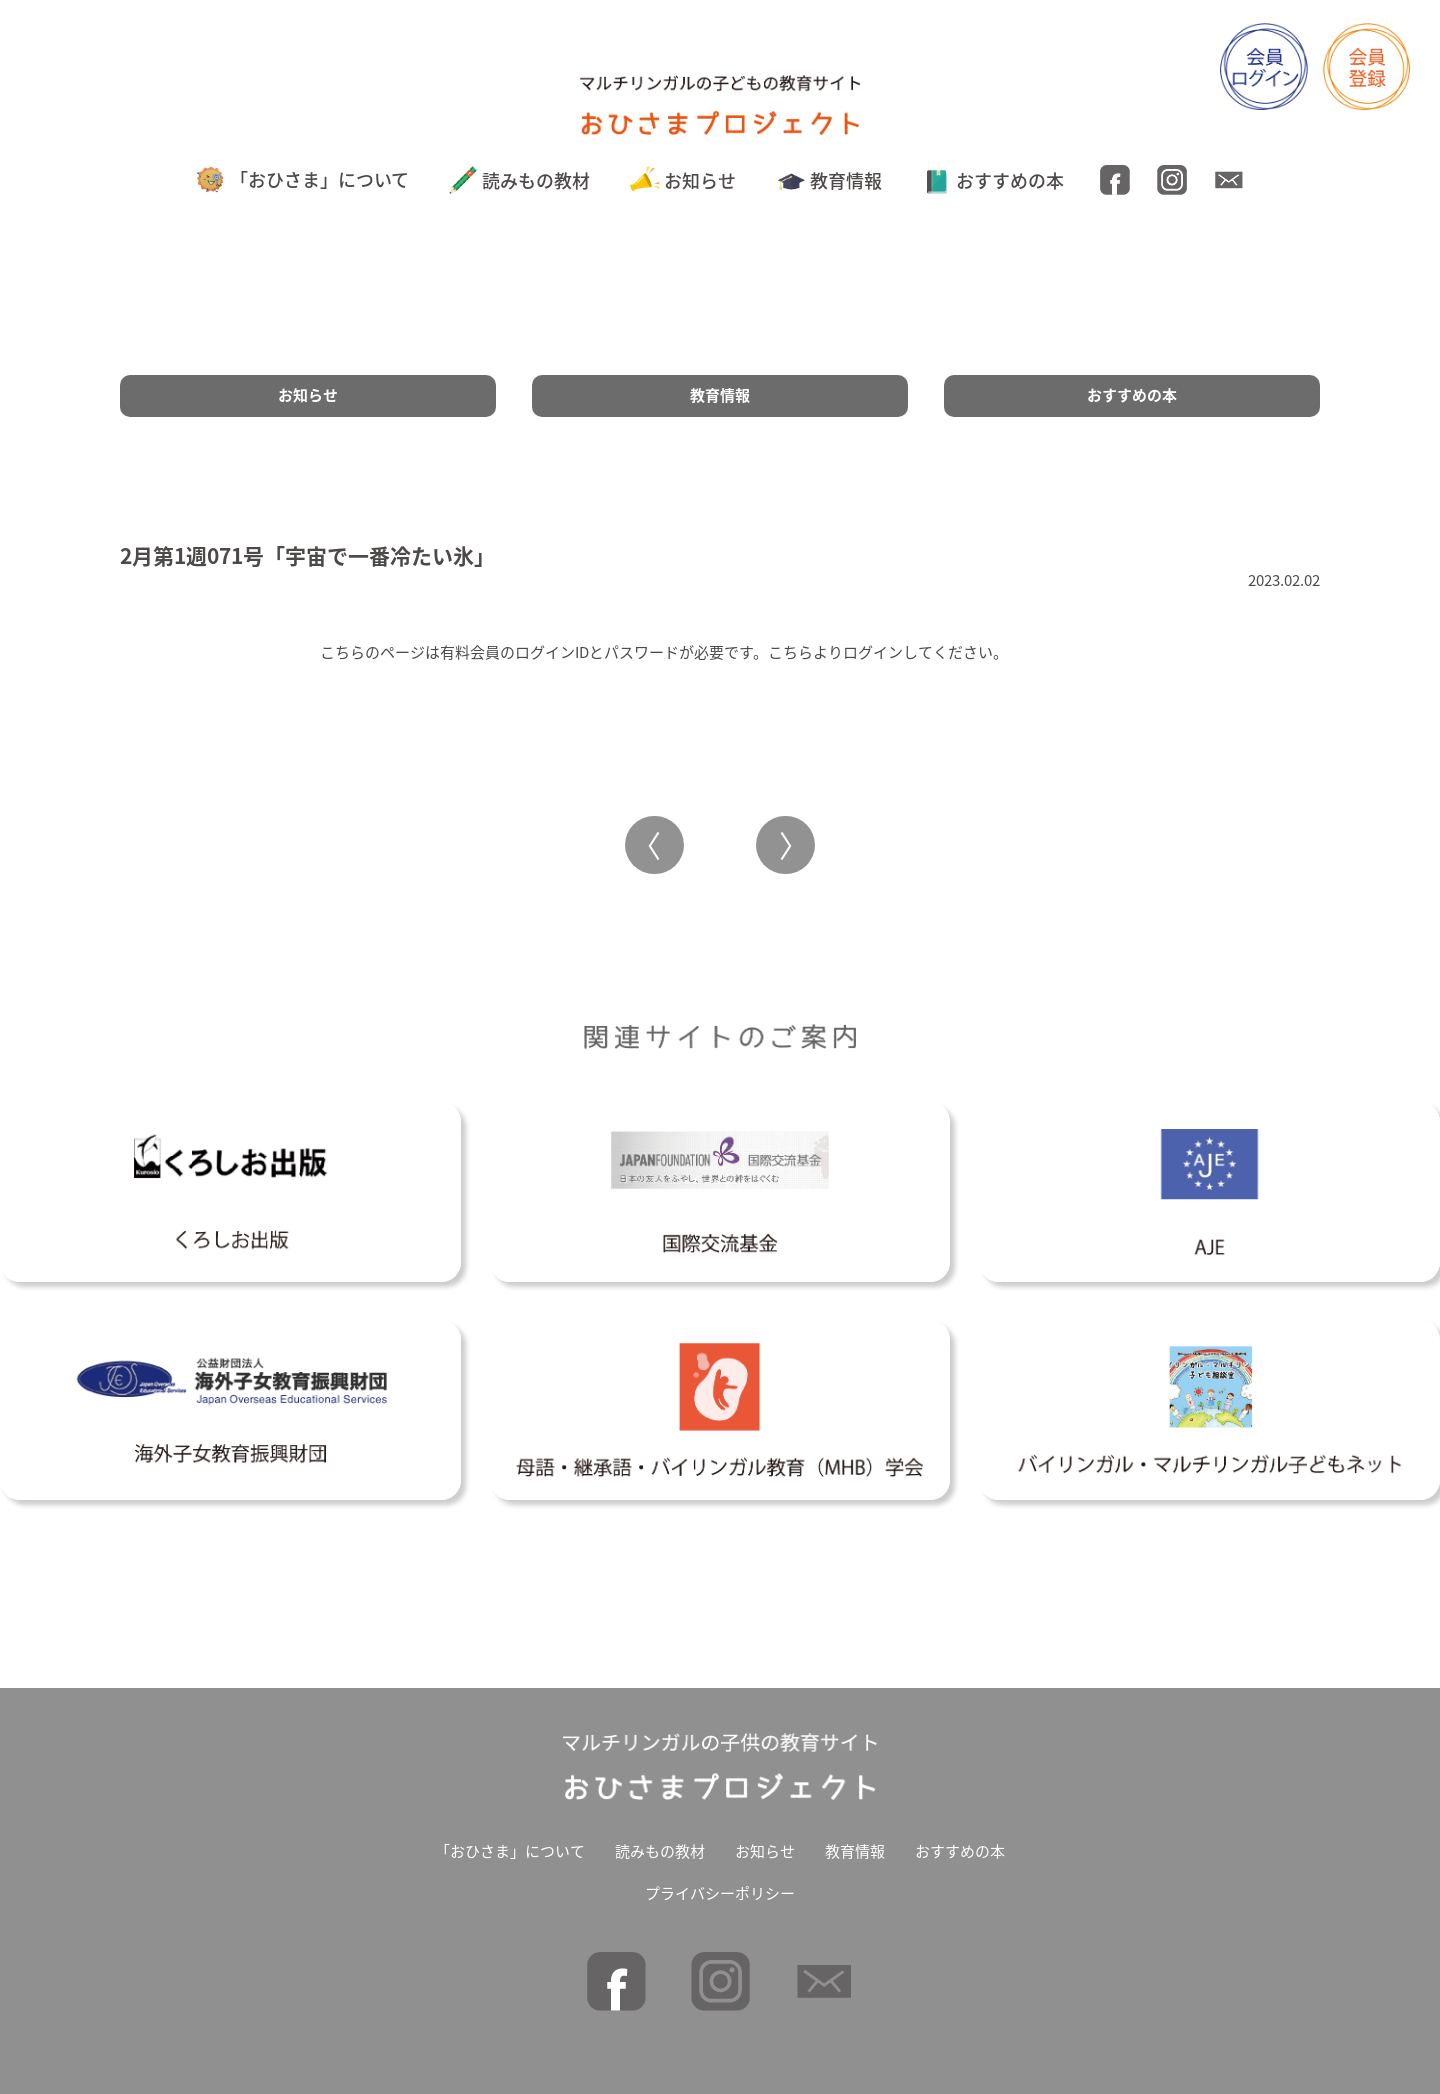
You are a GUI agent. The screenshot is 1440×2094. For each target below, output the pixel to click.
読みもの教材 (519, 180)
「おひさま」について (302, 179)
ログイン (873, 652)
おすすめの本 (993, 180)
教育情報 (829, 180)
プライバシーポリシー (720, 1893)
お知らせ (683, 180)
